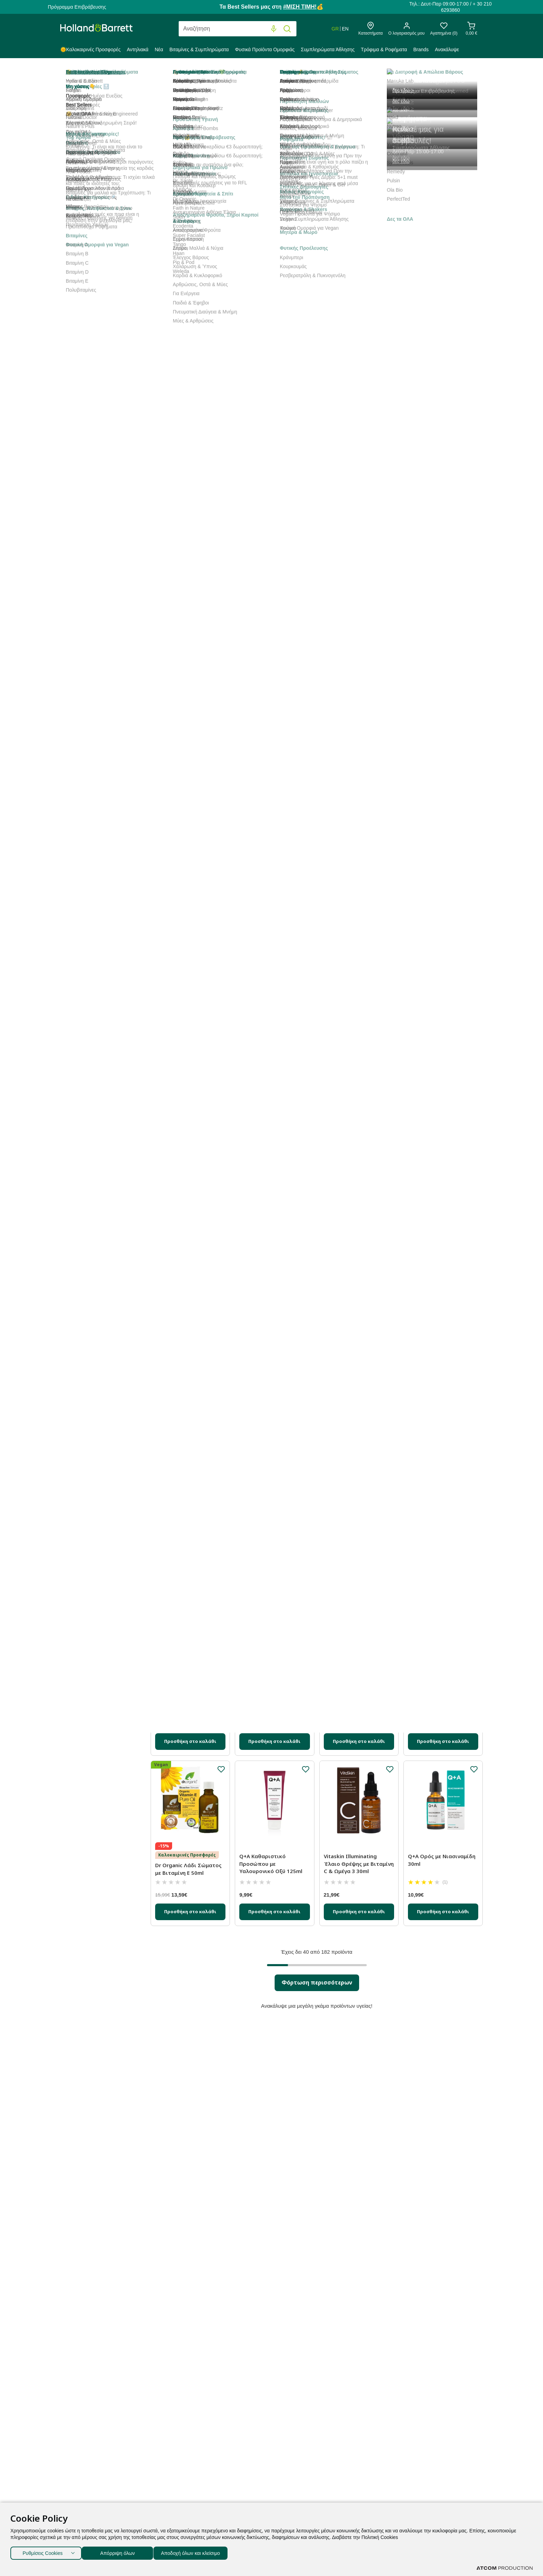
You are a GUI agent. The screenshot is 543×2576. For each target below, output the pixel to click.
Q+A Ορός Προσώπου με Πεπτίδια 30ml (271, 638)
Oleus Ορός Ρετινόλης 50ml (352, 1168)
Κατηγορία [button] (98, 158)
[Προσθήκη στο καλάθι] (190, 343)
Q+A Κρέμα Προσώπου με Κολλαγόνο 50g (188, 990)
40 (421, 160)
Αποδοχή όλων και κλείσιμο (201, 2552)
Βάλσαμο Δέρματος (104, 212)
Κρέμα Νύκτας (100, 263)
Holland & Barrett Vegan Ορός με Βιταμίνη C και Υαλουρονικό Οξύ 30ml (439, 296)
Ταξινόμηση (166, 160)
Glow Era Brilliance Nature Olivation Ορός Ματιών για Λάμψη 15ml (274, 1341)
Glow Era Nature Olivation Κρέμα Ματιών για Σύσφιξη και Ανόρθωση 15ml (188, 645)
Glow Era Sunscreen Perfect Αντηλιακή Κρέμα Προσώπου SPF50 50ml (190, 278)
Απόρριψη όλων (121, 2552)
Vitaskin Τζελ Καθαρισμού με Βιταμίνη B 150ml (441, 461)
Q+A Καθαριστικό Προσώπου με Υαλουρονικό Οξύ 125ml (270, 1863)
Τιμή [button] (98, 683)
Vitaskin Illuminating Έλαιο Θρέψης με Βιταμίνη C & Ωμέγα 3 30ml (359, 1863)
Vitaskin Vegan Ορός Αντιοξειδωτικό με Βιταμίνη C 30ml (350, 994)
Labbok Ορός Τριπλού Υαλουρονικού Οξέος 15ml (273, 1506)
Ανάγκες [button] (98, 572)
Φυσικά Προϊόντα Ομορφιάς (265, 49)
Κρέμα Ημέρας (100, 252)
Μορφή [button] (98, 461)
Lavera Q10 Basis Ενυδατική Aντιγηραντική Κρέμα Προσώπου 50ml (441, 1003)
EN (345, 28)
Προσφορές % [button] (98, 410)
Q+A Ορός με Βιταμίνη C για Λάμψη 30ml (355, 638)
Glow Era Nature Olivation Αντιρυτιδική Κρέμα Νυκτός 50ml (357, 1341)
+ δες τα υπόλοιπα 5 (82, 654)
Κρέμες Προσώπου (105, 242)
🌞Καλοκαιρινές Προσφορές (90, 49)
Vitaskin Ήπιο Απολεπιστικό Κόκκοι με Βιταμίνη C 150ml (440, 1172)
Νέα (159, 49)
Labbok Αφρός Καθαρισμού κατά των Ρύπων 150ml (184, 1341)
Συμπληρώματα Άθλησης (328, 49)
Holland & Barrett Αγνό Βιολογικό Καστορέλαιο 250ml (271, 278)
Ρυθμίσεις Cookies (42, 2552)
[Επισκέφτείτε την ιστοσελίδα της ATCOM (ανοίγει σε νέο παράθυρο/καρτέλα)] (505, 2568)
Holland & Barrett (78, 74)
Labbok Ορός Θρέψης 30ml (358, 1679)
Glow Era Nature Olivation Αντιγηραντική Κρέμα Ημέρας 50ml (188, 1172)
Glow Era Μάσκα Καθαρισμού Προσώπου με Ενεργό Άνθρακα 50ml (359, 1509)
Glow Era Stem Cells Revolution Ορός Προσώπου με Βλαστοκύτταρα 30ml (267, 1691)
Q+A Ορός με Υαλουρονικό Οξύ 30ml (189, 1506)
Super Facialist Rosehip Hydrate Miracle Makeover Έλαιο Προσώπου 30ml (272, 1172)
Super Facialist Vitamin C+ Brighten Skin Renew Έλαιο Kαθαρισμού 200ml (359, 818)
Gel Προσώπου (101, 274)
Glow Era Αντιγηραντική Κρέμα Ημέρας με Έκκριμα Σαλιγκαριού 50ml (273, 465)
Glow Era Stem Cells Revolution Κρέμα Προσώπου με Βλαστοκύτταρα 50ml (183, 469)
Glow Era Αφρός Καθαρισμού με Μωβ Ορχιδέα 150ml (434, 641)
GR (335, 28)
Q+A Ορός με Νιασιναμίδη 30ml (441, 1860)
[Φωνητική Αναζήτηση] (274, 29)
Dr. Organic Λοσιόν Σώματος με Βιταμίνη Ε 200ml (438, 1518)
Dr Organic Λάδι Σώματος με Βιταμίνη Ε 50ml (188, 1869)
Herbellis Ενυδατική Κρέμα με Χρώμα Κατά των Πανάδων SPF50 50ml (442, 1341)
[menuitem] (92, 51)
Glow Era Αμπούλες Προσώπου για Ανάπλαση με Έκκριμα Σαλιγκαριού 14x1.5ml (188, 821)
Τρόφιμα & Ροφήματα (384, 49)
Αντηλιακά (138, 49)
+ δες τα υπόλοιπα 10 (83, 543)
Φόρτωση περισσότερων (317, 1982)
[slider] (65, 704)
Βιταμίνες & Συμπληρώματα (199, 49)
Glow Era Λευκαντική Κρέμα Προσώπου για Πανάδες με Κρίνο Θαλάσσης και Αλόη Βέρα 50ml (357, 286)
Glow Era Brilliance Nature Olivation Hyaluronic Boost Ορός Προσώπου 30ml (442, 818)
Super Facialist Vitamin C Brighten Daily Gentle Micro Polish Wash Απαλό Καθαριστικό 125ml (274, 998)
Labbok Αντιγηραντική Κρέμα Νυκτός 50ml (437, 1683)
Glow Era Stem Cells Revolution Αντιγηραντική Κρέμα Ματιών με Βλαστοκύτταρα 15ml (357, 469)
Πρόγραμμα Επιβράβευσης (77, 7)
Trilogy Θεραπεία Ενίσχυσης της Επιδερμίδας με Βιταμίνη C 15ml (190, 1691)
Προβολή (400, 160)
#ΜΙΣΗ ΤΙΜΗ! (300, 7)
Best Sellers (201, 160)
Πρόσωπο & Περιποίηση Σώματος (223, 74)
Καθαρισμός (97, 380)
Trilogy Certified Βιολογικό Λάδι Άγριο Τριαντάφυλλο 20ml (274, 818)
